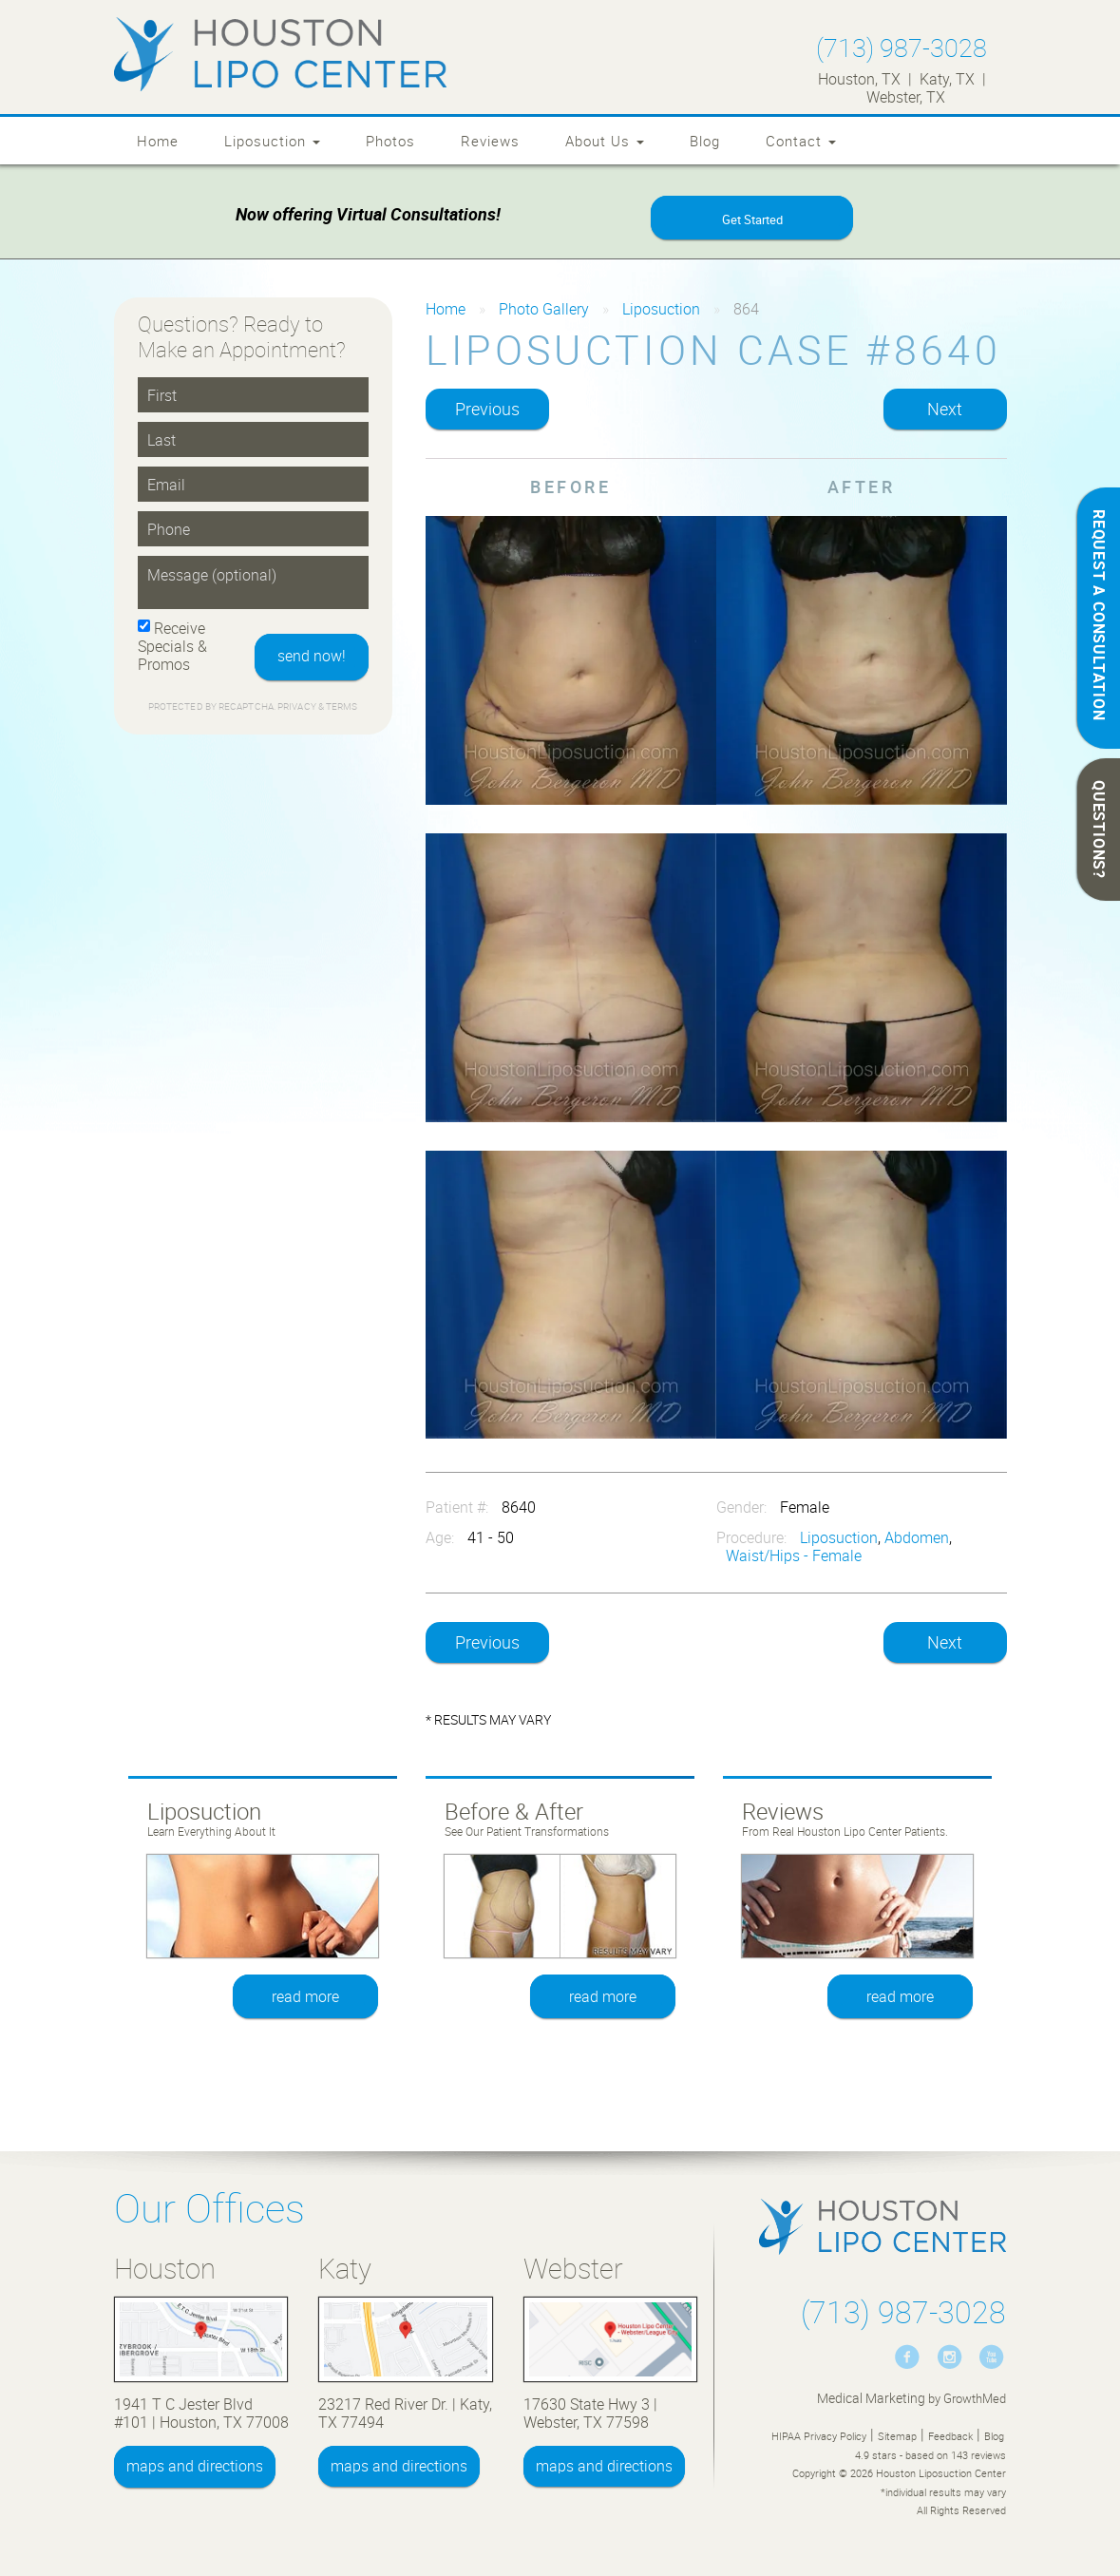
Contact (801, 140)
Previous (487, 409)
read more (305, 1996)
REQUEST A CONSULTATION (1099, 615)
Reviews (490, 140)
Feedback (950, 2436)
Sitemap (897, 2436)
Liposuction (272, 140)
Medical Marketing (871, 2398)
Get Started (752, 219)
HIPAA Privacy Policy (818, 2436)
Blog (705, 140)
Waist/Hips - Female (794, 1555)
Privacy (297, 706)
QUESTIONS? (1099, 829)
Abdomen (916, 1537)
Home (158, 140)
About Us (604, 140)
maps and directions (194, 2466)
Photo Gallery (544, 308)
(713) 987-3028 (901, 47)
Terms (341, 706)
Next (944, 409)
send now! (311, 656)
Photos (390, 140)
